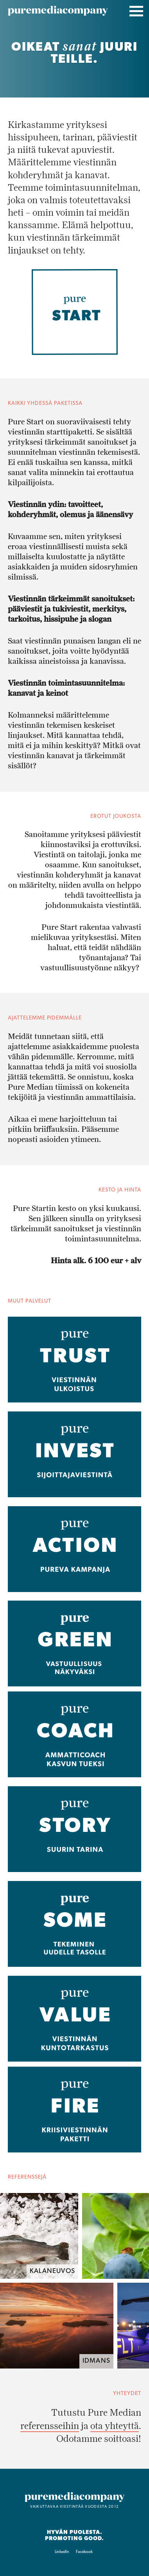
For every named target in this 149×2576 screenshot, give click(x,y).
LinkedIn (62, 2552)
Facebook (84, 2552)
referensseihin (49, 2425)
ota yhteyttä (114, 2425)
